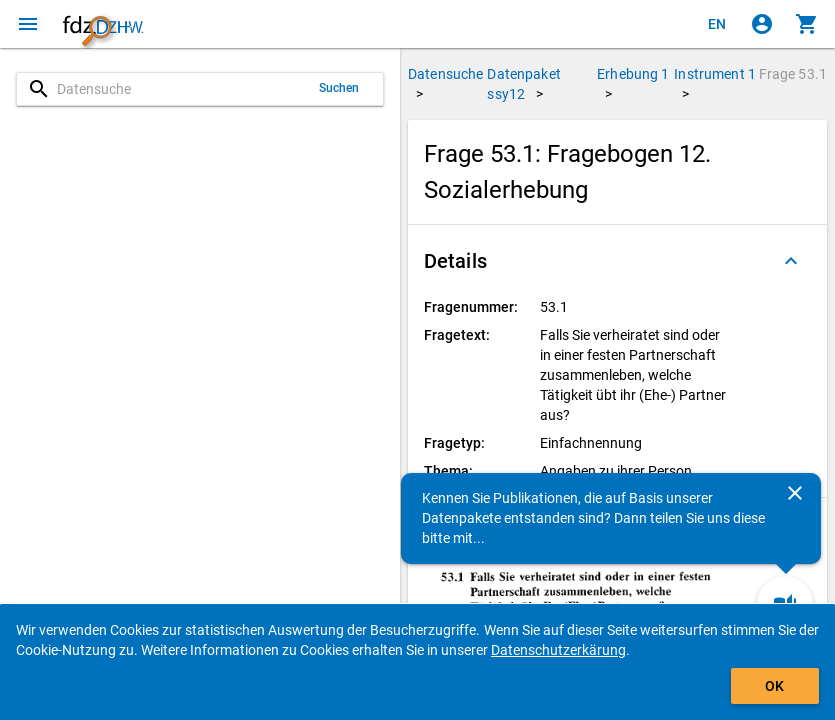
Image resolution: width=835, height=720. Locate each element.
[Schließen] (795, 493)
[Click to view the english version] (717, 24)
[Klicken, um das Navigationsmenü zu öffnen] (28, 24)
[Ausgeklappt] (791, 261)
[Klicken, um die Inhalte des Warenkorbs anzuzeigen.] (807, 24)
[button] (617, 261)
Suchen (339, 88)
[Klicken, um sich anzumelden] (762, 24)
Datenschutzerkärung (558, 650)
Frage (793, 74)
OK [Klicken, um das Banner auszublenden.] (774, 686)
